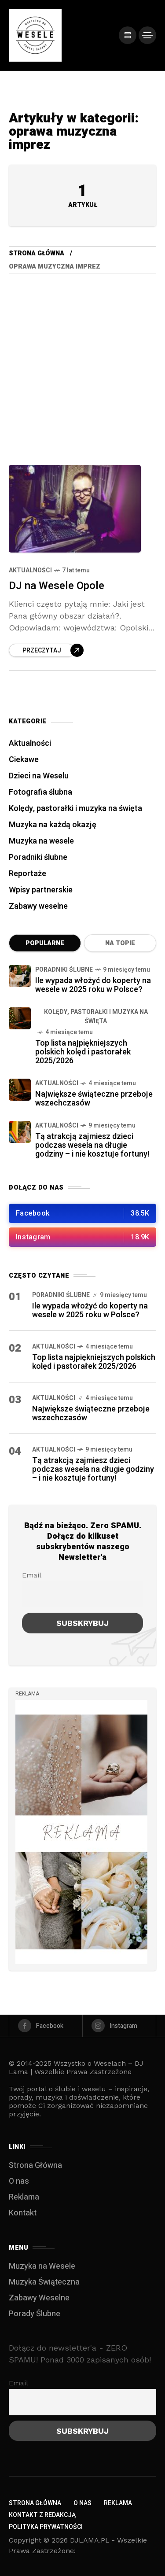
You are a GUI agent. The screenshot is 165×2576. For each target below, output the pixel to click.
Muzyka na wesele (41, 841)
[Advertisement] (82, 360)
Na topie (120, 943)
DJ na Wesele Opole (56, 585)
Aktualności (30, 570)
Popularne (45, 943)
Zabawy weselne (38, 906)
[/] (127, 35)
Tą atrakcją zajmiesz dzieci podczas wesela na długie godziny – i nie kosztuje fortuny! (92, 1145)
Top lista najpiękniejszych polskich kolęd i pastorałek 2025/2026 (83, 1052)
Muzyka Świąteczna (44, 2282)
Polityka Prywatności (46, 2527)
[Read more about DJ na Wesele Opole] (46, 650)
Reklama (24, 2197)
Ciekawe (24, 760)
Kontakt (23, 2213)
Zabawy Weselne (39, 2298)
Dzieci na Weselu (39, 776)
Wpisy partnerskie (41, 890)
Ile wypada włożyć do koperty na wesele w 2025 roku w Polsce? (93, 985)
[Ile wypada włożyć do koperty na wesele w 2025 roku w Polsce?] (20, 976)
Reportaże (27, 874)
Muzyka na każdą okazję (52, 825)
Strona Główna (36, 253)
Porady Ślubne (34, 2314)
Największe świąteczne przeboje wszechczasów (94, 1098)
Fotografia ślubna (40, 792)
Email (31, 1575)
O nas (19, 2181)
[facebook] (45, 2026)
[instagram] (119, 2026)
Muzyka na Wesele (42, 2266)
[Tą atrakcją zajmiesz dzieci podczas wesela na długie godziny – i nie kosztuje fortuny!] (20, 1132)
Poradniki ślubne (38, 857)
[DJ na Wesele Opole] (75, 509)
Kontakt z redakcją (42, 2515)
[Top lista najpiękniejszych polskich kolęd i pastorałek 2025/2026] (20, 1018)
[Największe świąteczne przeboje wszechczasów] (20, 1090)
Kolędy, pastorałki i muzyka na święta (75, 808)
